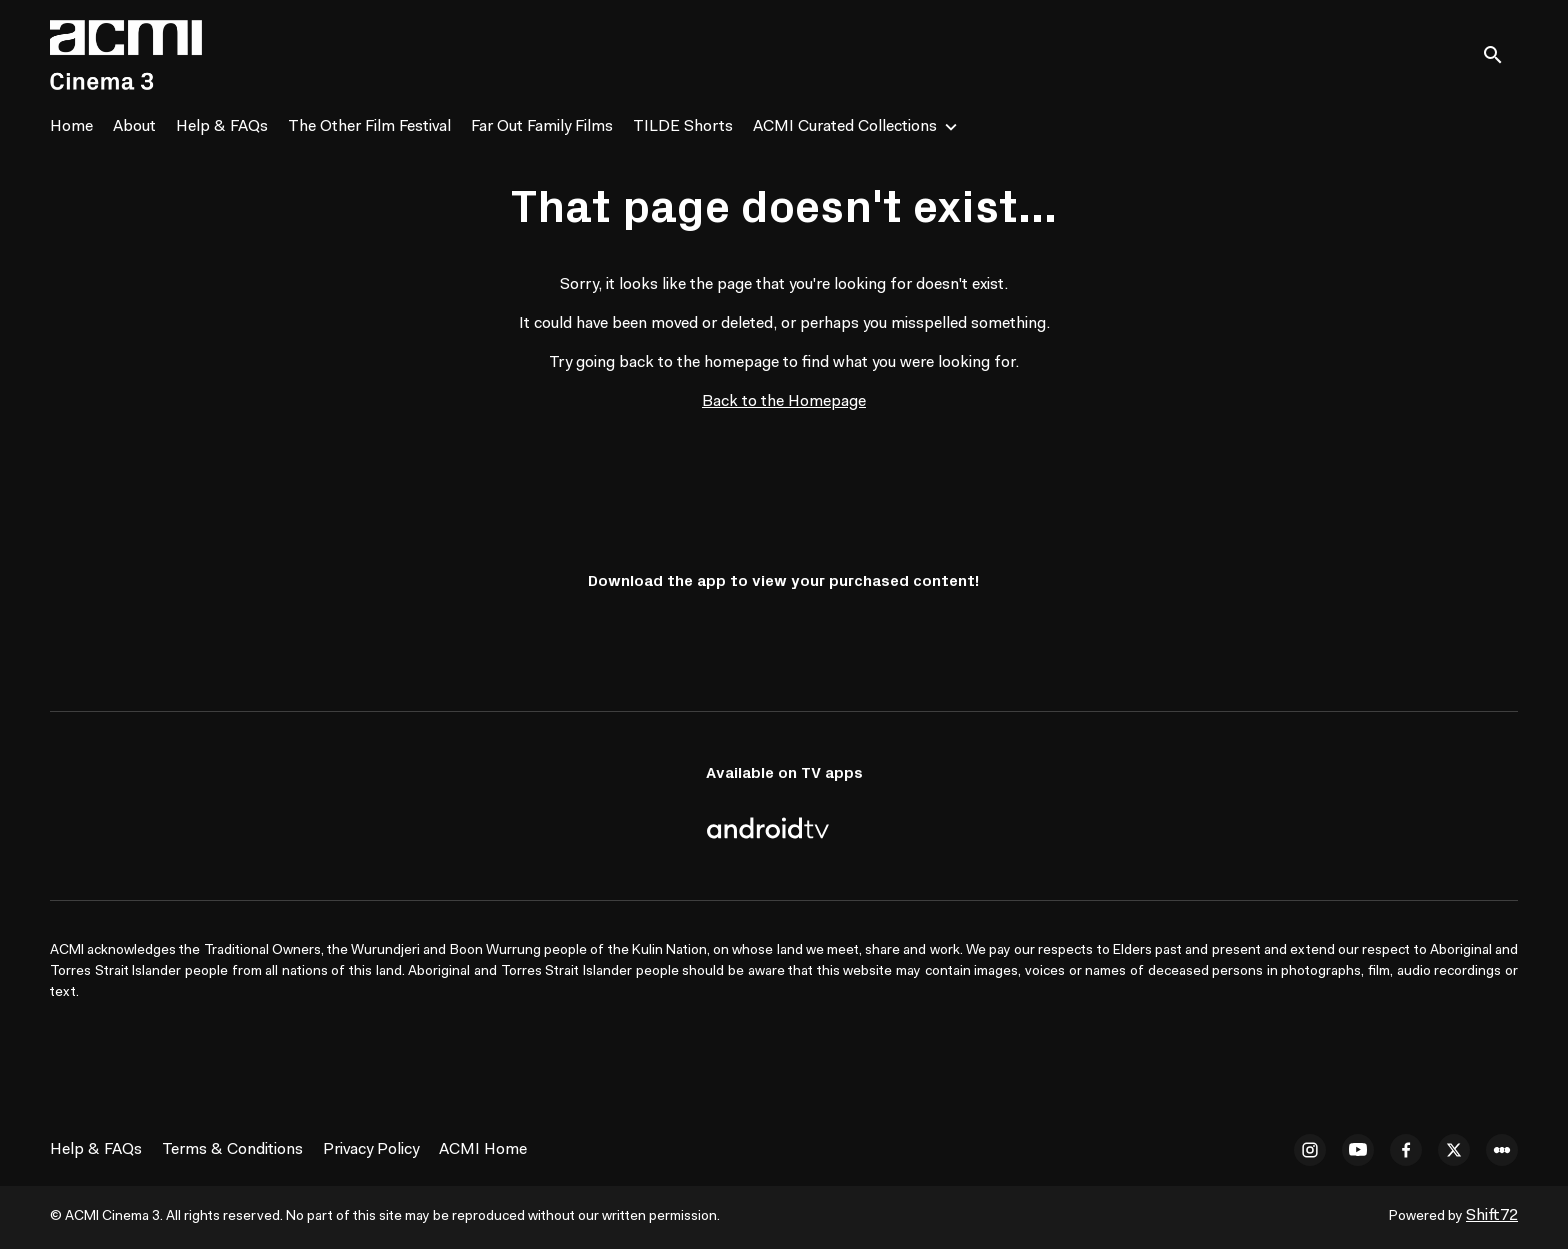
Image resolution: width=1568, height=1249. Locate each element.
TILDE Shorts (683, 127)
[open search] (1500, 54)
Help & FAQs (222, 127)
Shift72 (1492, 1216)
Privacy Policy (371, 1150)
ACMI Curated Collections (845, 127)
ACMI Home (483, 1150)
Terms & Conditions (232, 1150)
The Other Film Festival (369, 127)
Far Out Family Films (542, 127)
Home (71, 127)
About (134, 127)
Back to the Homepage (784, 402)
